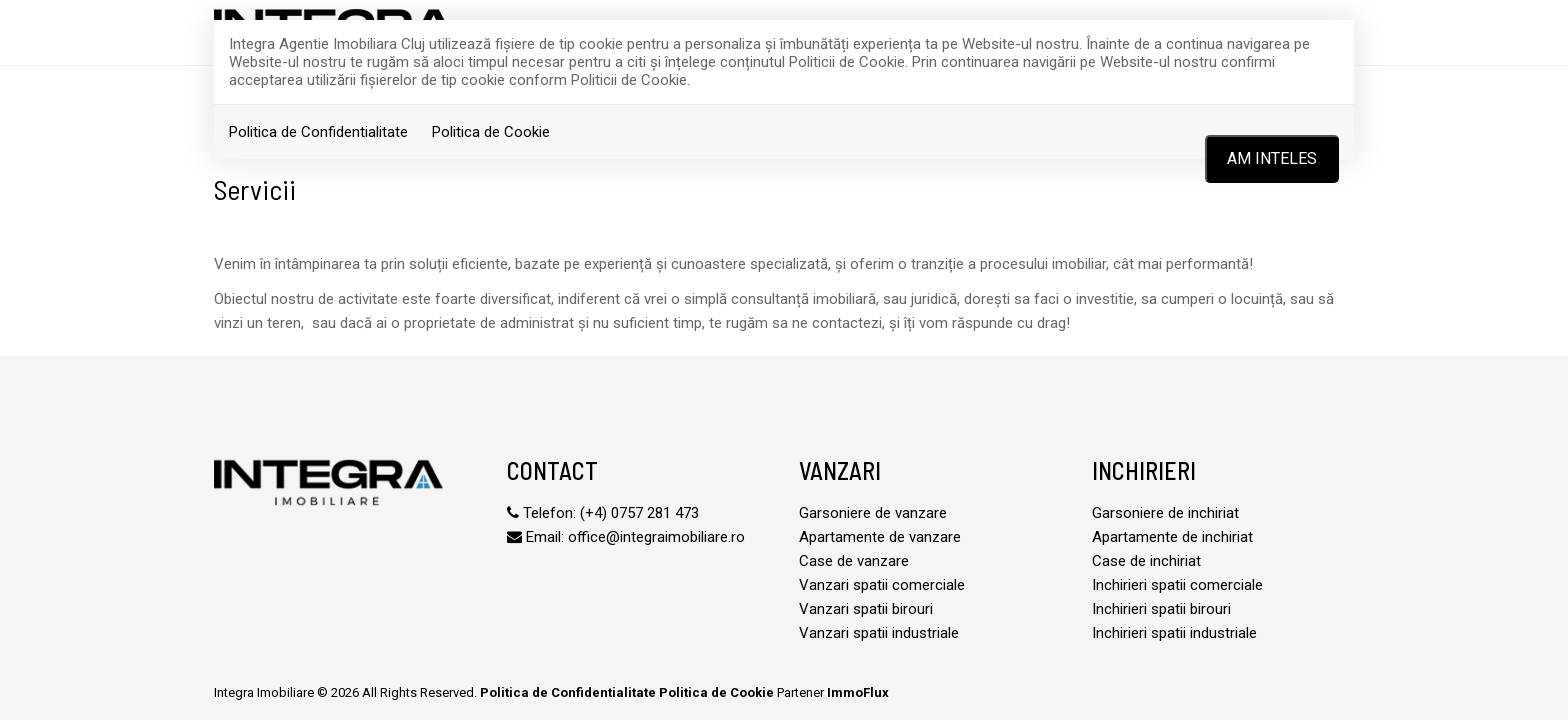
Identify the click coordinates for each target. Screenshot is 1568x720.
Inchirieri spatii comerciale (1177, 585)
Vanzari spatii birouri (866, 609)
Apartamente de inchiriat (1172, 537)
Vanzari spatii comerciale (882, 585)
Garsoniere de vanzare (873, 513)
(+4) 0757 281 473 (639, 513)
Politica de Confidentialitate (318, 132)
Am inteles (1272, 158)
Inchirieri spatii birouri (1161, 609)
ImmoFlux (858, 692)
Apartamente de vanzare (880, 537)
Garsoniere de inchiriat (1165, 513)
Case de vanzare (854, 561)
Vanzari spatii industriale (879, 633)
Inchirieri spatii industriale (1174, 633)
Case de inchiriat (1146, 561)
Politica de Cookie (491, 132)
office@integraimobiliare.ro (656, 537)
